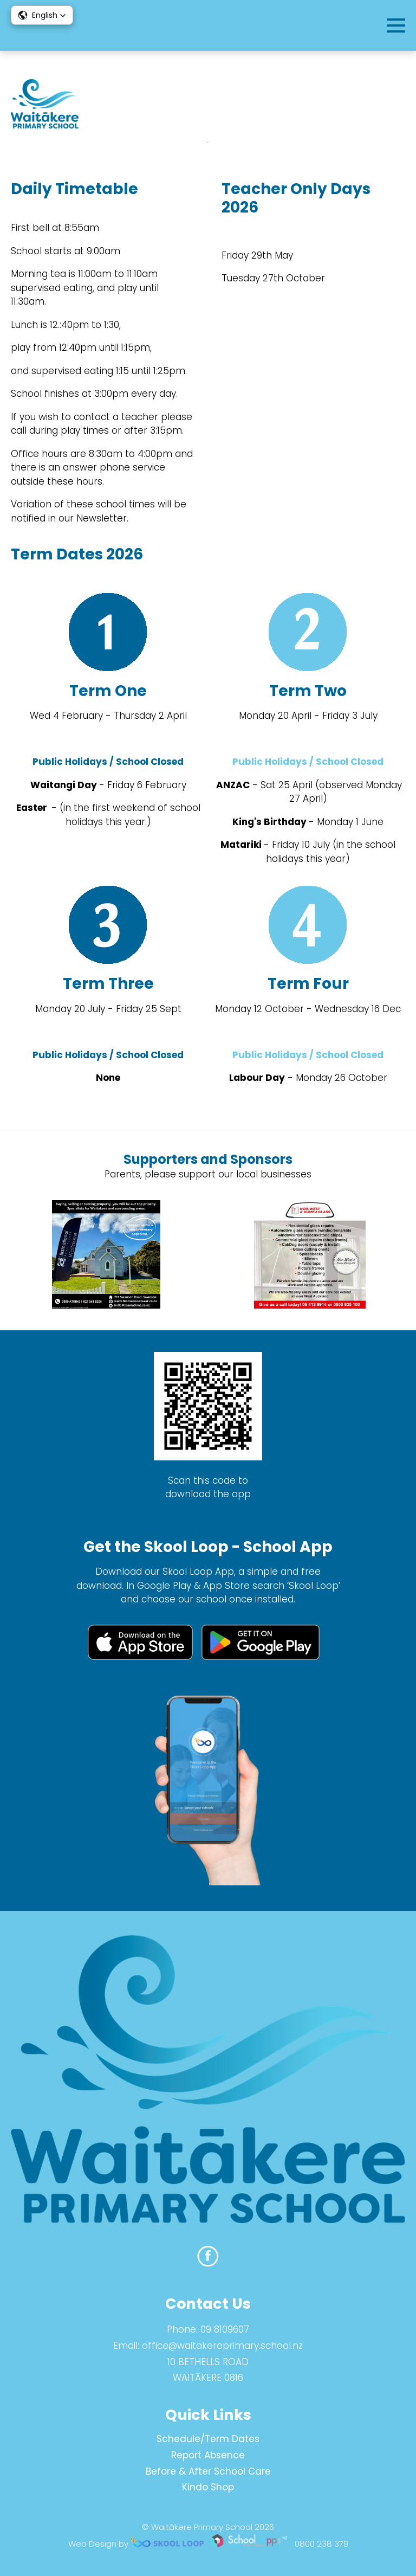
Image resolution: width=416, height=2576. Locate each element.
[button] (42, 15)
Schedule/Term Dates (208, 2438)
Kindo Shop (208, 2487)
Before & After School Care (208, 2471)
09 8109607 (224, 2329)
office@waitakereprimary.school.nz (222, 2345)
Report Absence (208, 2455)
